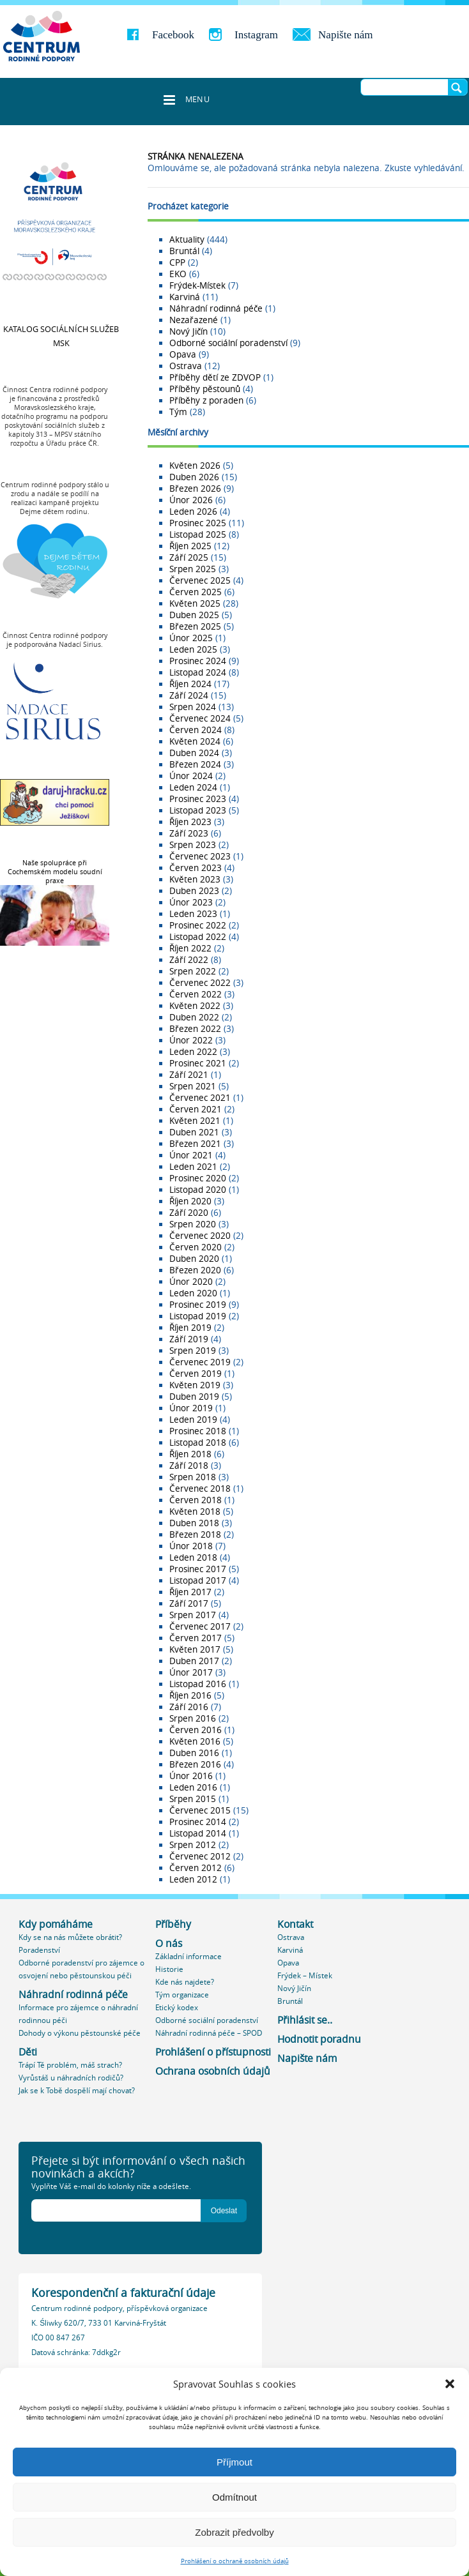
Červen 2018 (195, 1500)
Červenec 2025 (200, 580)
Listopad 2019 (197, 1316)
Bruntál (184, 251)
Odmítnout (234, 2497)
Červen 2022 (195, 994)
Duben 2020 (194, 1258)
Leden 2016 (193, 1787)
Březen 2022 (195, 1028)
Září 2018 (188, 1465)
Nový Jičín (188, 331)
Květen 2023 (194, 879)
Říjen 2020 (190, 1201)
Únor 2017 (191, 1672)
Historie (169, 1969)
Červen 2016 (195, 1730)
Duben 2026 (194, 477)
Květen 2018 (194, 1511)
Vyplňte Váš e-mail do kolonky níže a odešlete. (111, 2186)
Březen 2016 (195, 1764)
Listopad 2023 (197, 810)
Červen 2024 (195, 730)
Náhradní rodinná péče (216, 308)
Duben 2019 (194, 1396)
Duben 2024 (194, 753)
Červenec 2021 (200, 1097)
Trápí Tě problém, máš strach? (70, 2065)
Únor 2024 (191, 776)
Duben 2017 (194, 1661)
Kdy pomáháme (56, 1924)
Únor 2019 (191, 1408)
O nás (168, 1943)
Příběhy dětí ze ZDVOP (215, 377)
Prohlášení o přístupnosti (213, 2052)
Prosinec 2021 (197, 1063)
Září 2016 (188, 1707)
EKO (178, 274)
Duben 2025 (194, 615)
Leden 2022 (193, 1051)
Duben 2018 (194, 1523)
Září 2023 (188, 833)
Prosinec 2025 (197, 523)
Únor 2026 (191, 500)
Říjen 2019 (190, 1327)
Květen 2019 (194, 1385)
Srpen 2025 (192, 569)
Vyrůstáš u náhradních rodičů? (71, 2077)
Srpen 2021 (192, 1086)
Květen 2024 (194, 741)
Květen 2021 (194, 1120)
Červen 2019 (195, 1373)
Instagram (256, 35)
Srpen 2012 (192, 1845)
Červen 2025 (195, 592)
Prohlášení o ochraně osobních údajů (235, 2561)
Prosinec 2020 (197, 1178)
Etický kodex (176, 2007)
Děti (28, 2052)
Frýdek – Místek (304, 1975)
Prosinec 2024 (197, 661)
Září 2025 (188, 557)
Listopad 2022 (197, 937)
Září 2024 (188, 695)
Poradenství (39, 1950)
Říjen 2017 (190, 1592)
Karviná (184, 297)
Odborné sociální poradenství (228, 343)
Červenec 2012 (200, 1856)
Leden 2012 (193, 1879)
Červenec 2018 (200, 1488)
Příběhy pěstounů (204, 389)
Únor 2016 (191, 1776)
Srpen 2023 (192, 845)
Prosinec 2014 (197, 1822)
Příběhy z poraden (206, 400)
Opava (182, 354)
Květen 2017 (194, 1649)
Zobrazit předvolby (234, 2532)
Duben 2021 (194, 1132)
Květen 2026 (194, 465)
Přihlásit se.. (304, 2020)
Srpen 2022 (192, 971)
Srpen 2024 (192, 707)
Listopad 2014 (197, 1833)
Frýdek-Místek (197, 285)
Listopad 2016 (197, 1684)
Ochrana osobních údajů (212, 2071)
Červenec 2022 (200, 983)
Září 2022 (188, 960)
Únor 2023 (191, 902)
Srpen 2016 (192, 1718)
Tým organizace (182, 1994)
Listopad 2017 (197, 1580)
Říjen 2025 (190, 546)
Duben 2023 (194, 891)
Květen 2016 (194, 1741)
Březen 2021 (195, 1143)
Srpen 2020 (192, 1224)
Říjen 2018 (190, 1454)
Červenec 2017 (200, 1626)
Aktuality (186, 239)
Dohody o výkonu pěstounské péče (80, 2033)
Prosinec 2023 (197, 799)
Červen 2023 (195, 868)
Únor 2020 (191, 1281)
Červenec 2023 (200, 856)
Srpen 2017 (192, 1615)
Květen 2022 (194, 1005)
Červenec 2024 (200, 718)
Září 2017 (188, 1603)
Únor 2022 (191, 1040)
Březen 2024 (195, 764)
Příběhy (173, 1924)
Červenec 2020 (200, 1235)
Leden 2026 (193, 511)
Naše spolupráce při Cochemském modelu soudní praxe (55, 871)
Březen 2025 (195, 626)
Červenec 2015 (200, 1810)
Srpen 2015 (192, 1799)
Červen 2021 (195, 1109)
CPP (177, 262)
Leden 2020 (193, 1293)
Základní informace (188, 1956)
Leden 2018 (193, 1557)
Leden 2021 (193, 1166)
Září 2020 (188, 1212)
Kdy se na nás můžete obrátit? (70, 1937)
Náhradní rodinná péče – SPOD (208, 2033)
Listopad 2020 (197, 1189)
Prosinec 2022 (197, 925)
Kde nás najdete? (184, 1982)
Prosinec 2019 (197, 1304)
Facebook (173, 35)
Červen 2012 (195, 1868)
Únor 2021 (191, 1155)
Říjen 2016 (190, 1695)
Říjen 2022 (190, 948)
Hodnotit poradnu (319, 2039)
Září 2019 (188, 1339)
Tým (178, 412)
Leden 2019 (193, 1419)
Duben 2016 (194, 1753)
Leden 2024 (193, 787)
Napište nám (345, 35)
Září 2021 (188, 1074)
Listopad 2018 (197, 1442)
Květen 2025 (194, 603)
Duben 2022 (194, 1017)
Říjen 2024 (190, 684)
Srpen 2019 (192, 1350)
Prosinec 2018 (197, 1431)
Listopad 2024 (197, 672)
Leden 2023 (193, 914)
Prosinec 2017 (197, 1569)
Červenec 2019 (200, 1362)
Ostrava (185, 366)
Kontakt (295, 1924)
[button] (449, 2383)
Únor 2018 (191, 1546)
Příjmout (234, 2462)
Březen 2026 (195, 488)
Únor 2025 (191, 638)
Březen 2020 (195, 1270)
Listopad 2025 (197, 534)
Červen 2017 (195, 1638)
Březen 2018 (195, 1534)
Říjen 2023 (190, 822)
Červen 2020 (195, 1247)
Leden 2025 (193, 649)
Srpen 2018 (192, 1477)
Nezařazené (193, 320)
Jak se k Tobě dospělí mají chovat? (77, 2090)
